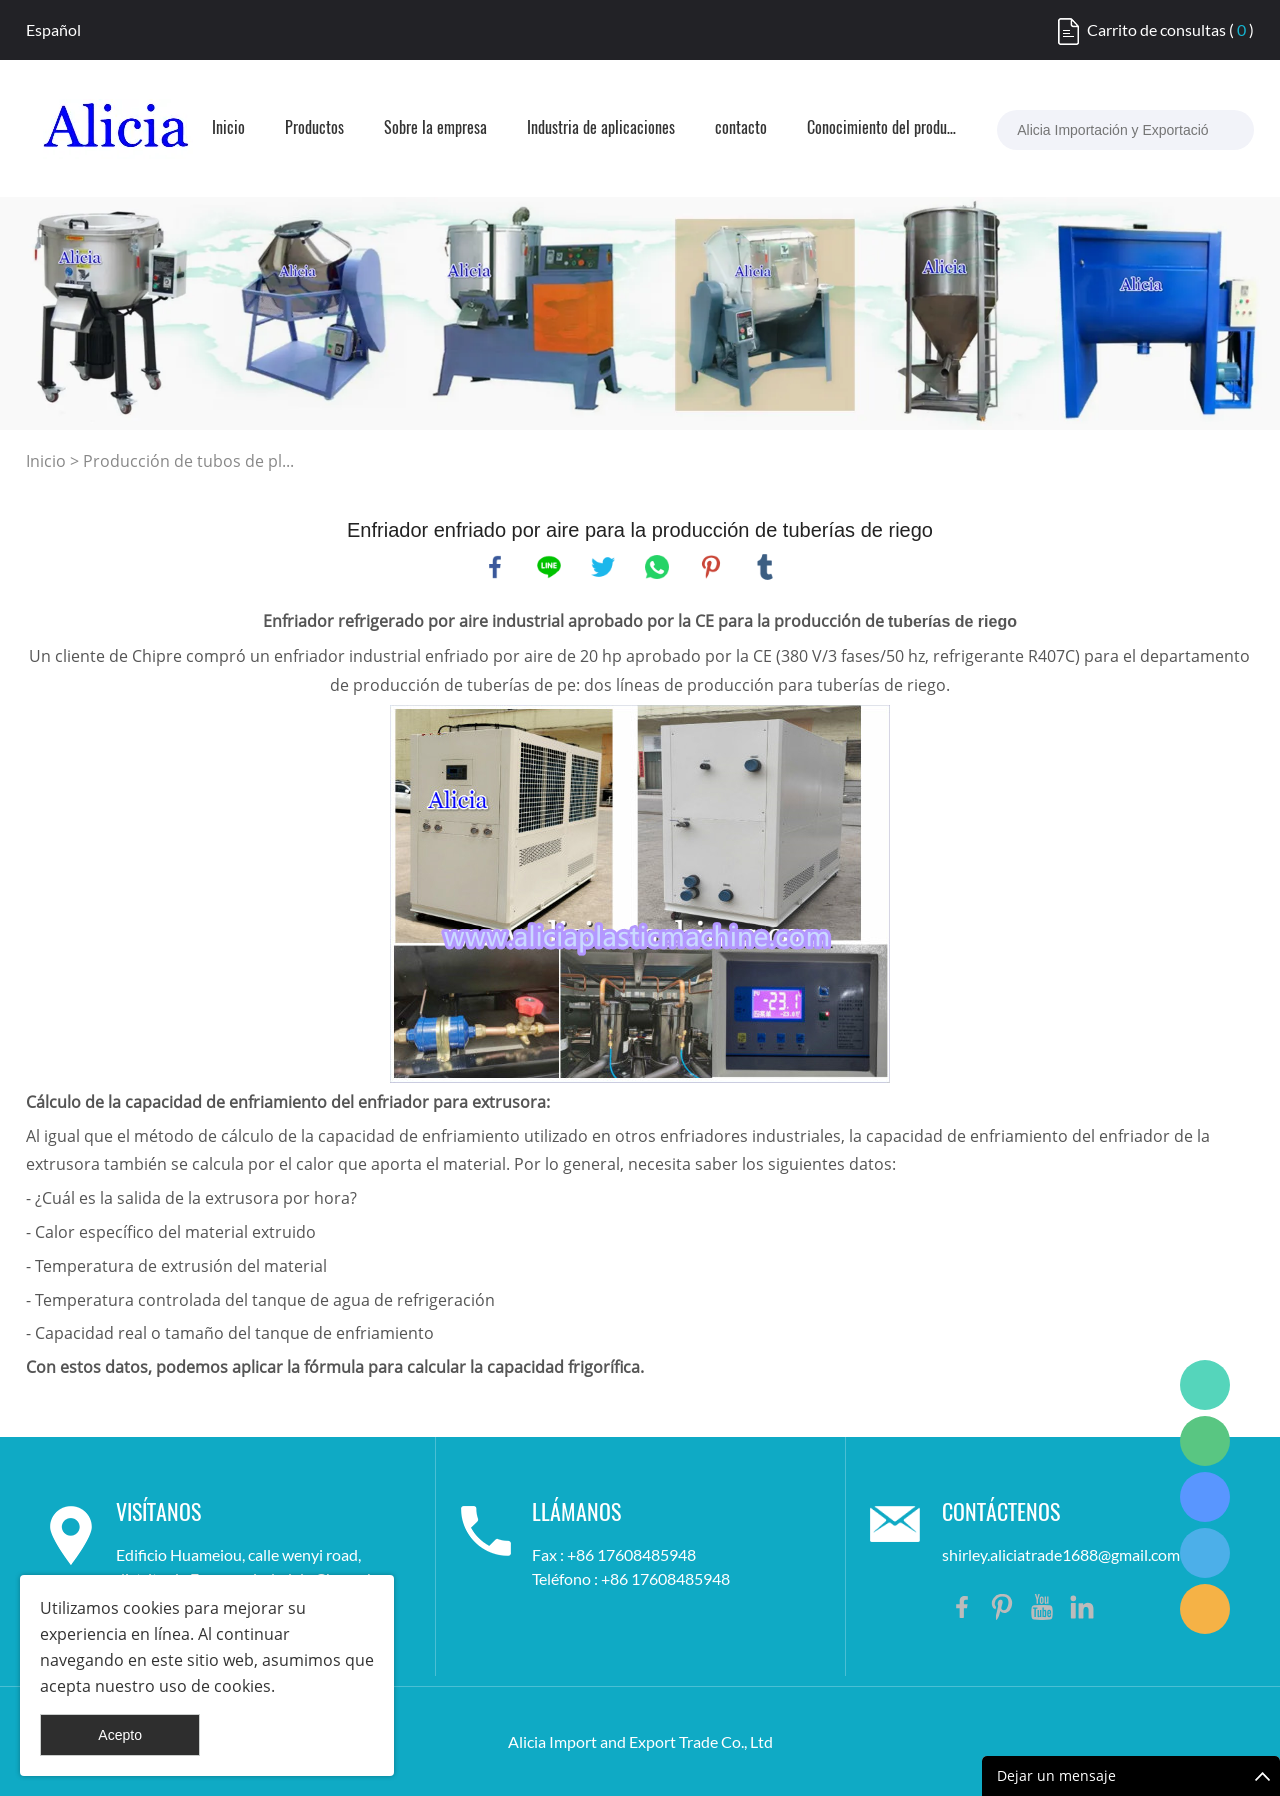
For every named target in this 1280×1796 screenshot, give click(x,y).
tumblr (765, 567)
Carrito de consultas (1156, 29)
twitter (603, 567)
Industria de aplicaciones (601, 129)
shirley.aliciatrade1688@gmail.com (1061, 1554)
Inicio (228, 129)
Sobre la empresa (435, 129)
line (549, 567)
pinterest (711, 567)
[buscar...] (1219, 130)
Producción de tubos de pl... (188, 461)
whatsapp (657, 567)
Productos (314, 129)
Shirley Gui (1205, 1385)
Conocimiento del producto (882, 129)
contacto (741, 129)
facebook (495, 567)
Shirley (1205, 1553)
